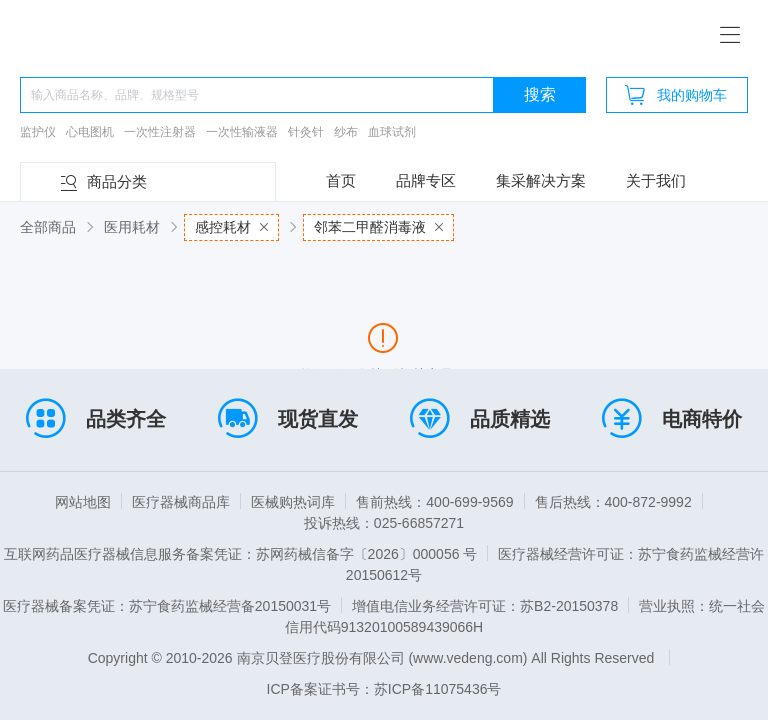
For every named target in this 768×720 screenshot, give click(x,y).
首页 (341, 180)
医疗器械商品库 (181, 502)
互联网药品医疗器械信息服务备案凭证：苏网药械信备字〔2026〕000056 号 (241, 554)
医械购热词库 (293, 502)
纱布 (346, 132)
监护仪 (38, 132)
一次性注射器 (160, 132)
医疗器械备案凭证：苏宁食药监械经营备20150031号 (167, 606)
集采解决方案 (541, 180)
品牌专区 (426, 180)
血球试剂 (392, 132)
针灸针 (306, 132)
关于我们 (656, 180)
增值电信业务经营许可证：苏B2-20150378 (485, 606)
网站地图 (83, 502)
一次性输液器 (242, 132)
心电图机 (90, 132)
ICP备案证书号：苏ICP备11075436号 (384, 689)
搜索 (540, 94)
